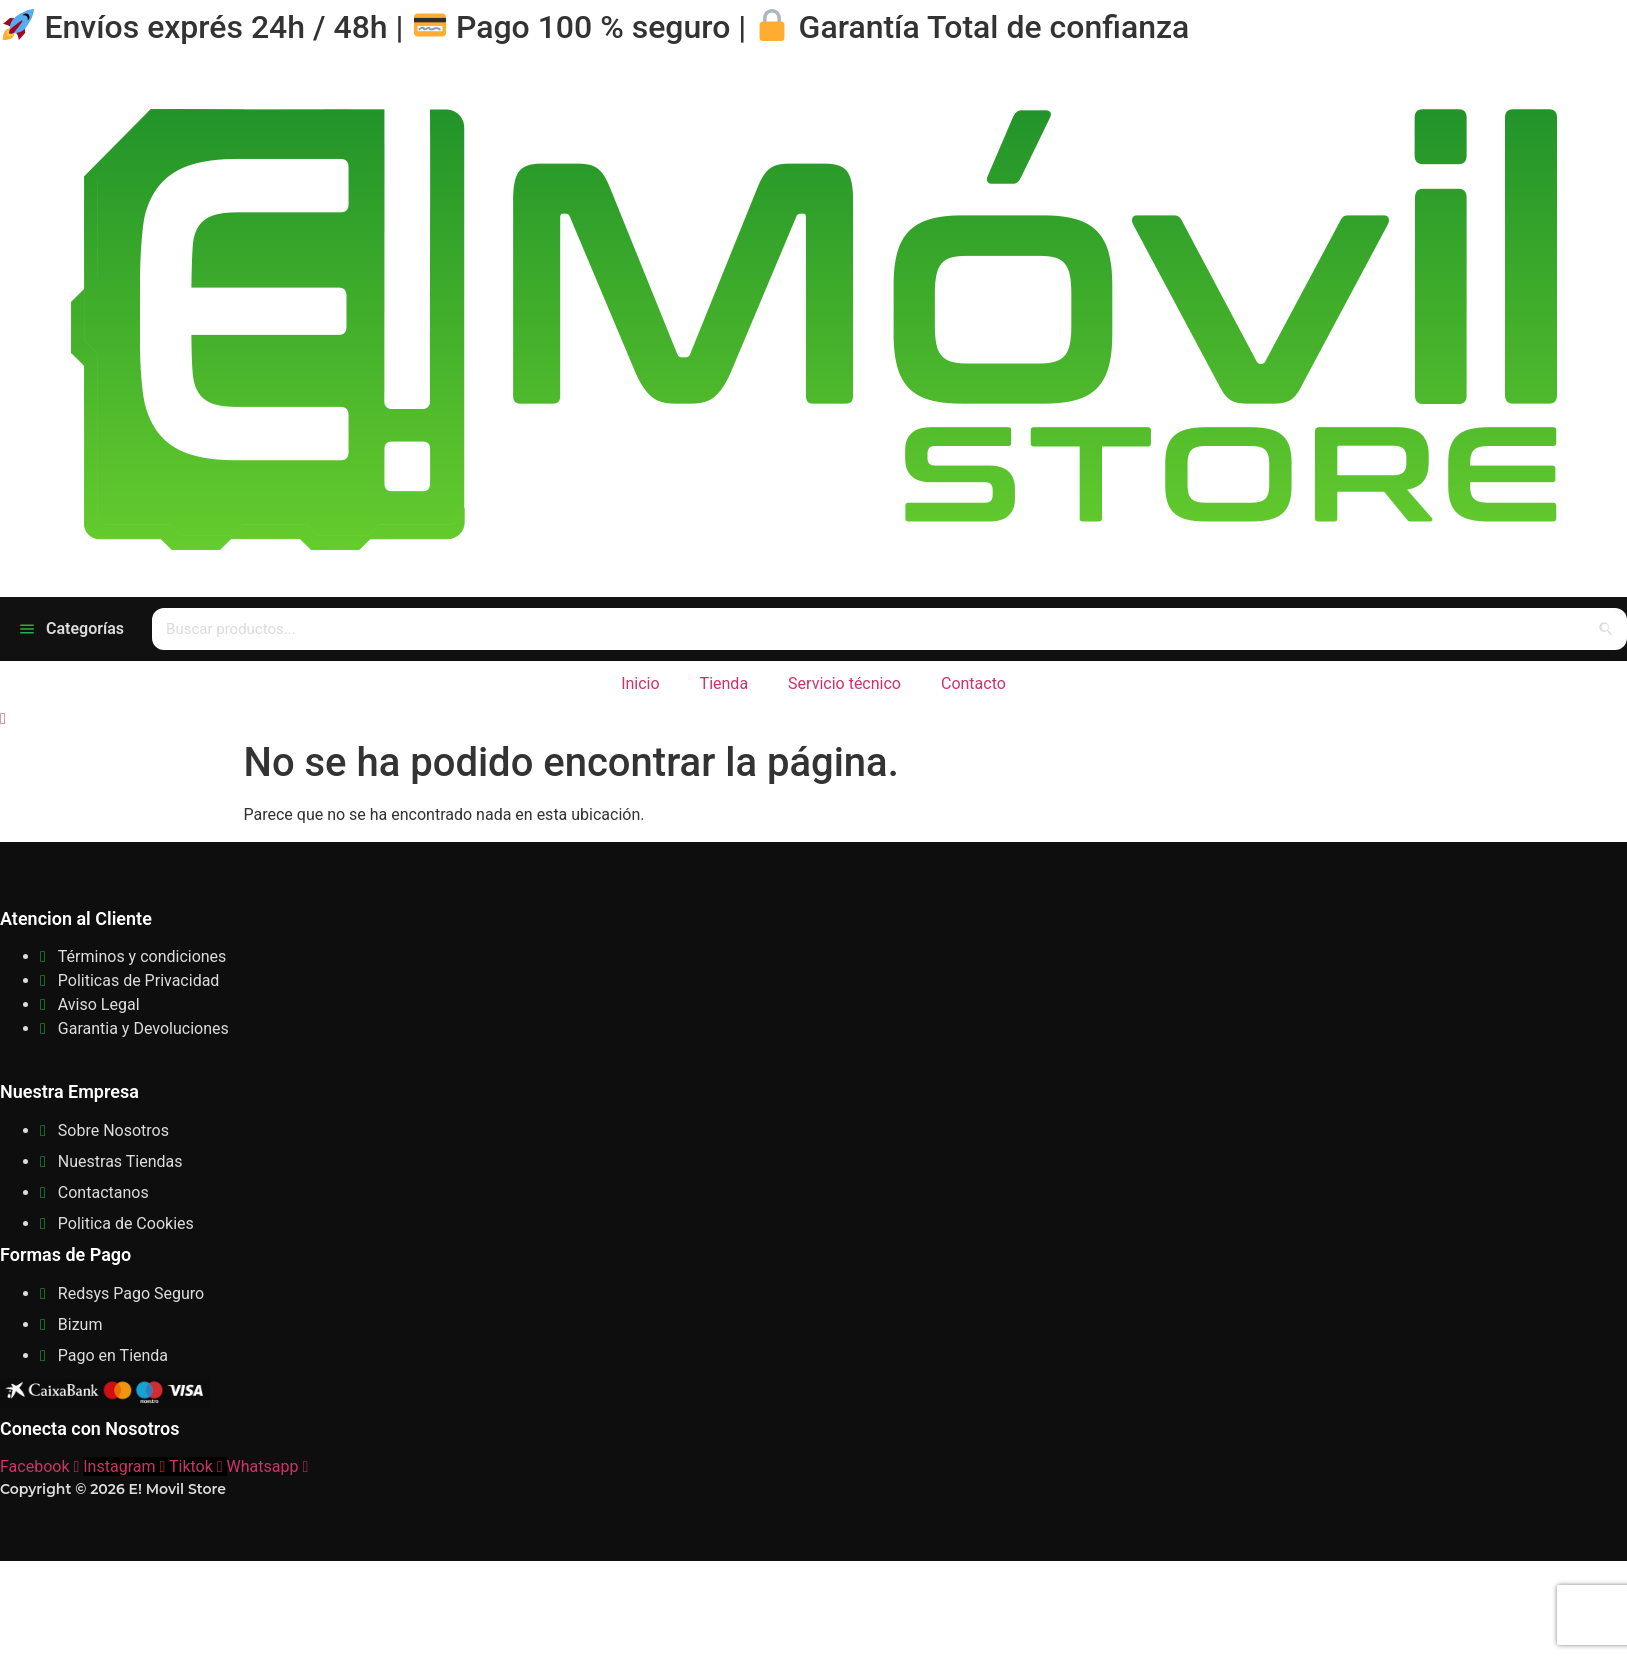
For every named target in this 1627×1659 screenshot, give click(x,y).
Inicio (640, 683)
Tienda (724, 683)
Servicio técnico (844, 683)
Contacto (973, 683)
